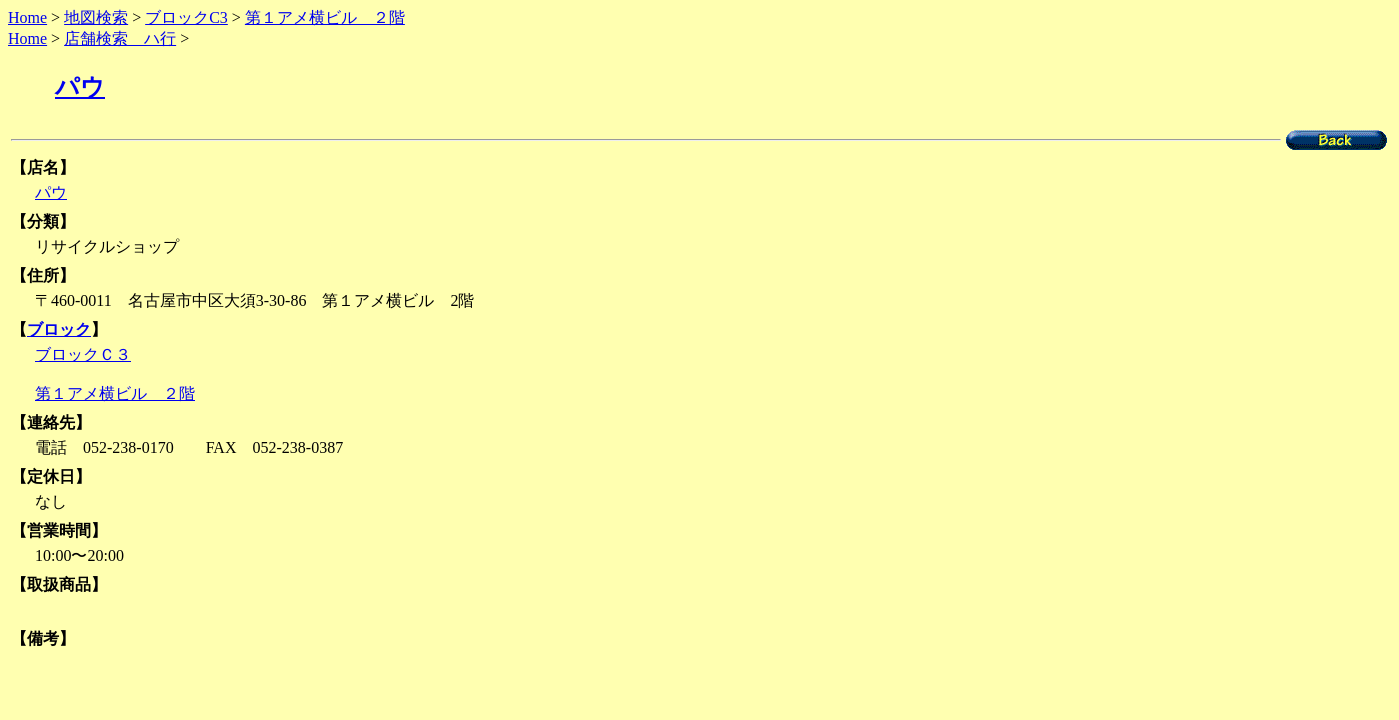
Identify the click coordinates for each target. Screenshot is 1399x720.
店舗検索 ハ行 (120, 38)
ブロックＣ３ (83, 354)
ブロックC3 (186, 17)
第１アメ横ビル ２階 (325, 17)
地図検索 (96, 17)
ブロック (59, 329)
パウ (80, 87)
